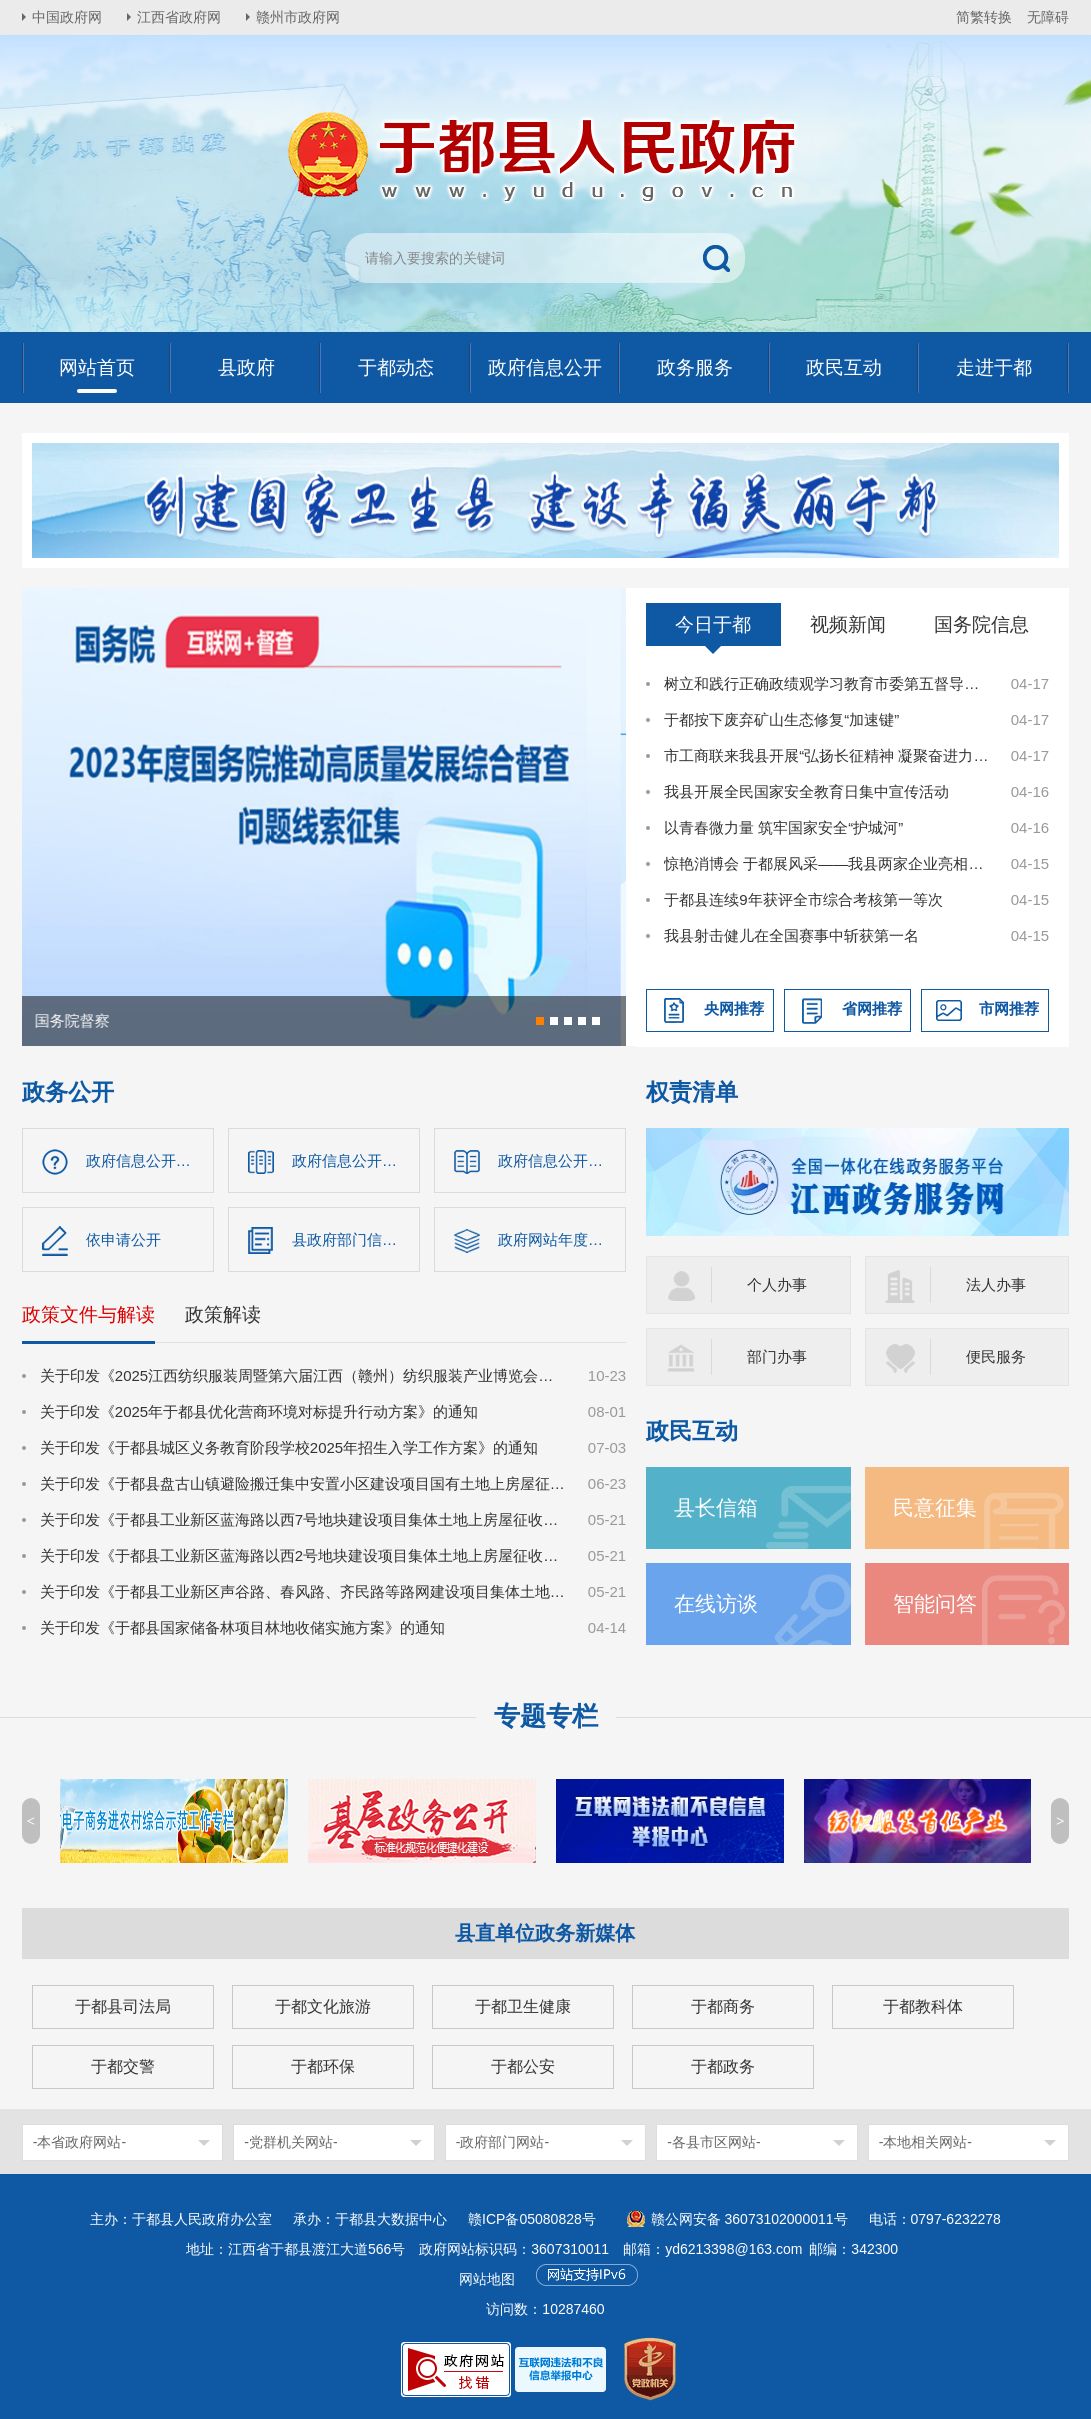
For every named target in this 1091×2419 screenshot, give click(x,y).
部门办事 (777, 1356)
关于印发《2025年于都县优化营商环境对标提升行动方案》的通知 (259, 1411)
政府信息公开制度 (558, 1160)
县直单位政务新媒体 (545, 1933)
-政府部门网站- (502, 2142)
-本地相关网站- (925, 2142)
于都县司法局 (123, 2006)
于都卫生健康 (523, 2006)
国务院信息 (981, 624)
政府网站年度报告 (558, 1239)
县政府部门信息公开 (356, 1239)
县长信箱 (716, 1507)
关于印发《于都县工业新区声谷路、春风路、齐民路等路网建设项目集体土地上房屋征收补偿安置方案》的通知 (303, 1591)
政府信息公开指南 (146, 1160)
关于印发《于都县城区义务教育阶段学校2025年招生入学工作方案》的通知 (289, 1447)
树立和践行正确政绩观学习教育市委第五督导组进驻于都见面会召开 (826, 683)
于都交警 (123, 2066)
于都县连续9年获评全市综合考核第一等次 (803, 899)
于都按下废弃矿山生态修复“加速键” (781, 719)
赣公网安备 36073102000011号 (749, 2219)
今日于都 (713, 624)
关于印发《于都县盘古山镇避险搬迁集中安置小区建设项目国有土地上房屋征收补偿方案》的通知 (303, 1483)
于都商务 (723, 2006)
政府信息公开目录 (352, 1160)
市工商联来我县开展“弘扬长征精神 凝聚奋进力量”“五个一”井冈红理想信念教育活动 (826, 755)
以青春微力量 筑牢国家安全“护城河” (783, 827)
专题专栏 (546, 1716)
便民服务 (996, 1356)
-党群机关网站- (290, 2142)
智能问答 (935, 1603)
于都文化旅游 (323, 2006)
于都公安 (523, 2066)
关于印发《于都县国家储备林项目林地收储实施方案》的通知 (242, 1627)
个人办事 (777, 1284)
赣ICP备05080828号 (532, 2219)
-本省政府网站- (79, 2142)
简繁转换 (984, 17)
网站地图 (487, 2279)
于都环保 (323, 2066)
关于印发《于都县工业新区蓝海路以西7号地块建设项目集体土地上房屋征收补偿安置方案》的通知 (303, 1519)
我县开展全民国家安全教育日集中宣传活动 (806, 791)
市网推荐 (1009, 1008)
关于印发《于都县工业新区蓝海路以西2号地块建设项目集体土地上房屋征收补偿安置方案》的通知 (303, 1555)
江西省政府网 (179, 17)
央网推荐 (734, 1008)
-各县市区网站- (713, 2142)
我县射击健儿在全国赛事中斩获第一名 (791, 935)
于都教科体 (923, 2006)
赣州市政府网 (298, 17)
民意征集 (935, 1507)
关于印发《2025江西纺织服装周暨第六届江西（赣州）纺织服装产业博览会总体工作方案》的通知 (303, 1375)
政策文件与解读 (88, 1314)
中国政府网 (67, 17)
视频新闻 (848, 624)
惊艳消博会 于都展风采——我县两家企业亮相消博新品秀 (826, 863)
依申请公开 (123, 1239)
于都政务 (723, 2066)
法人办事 (996, 1284)
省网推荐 (872, 1008)
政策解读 (223, 1314)
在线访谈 (716, 1603)
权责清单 (692, 1092)
